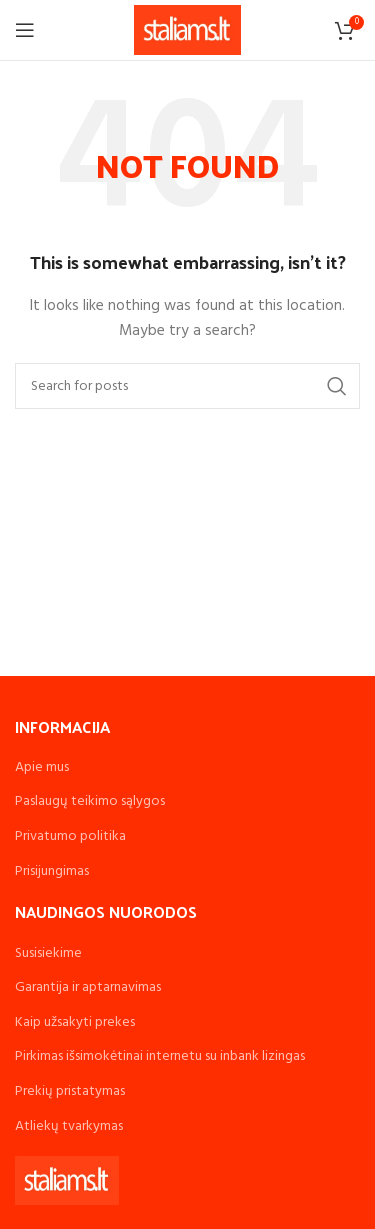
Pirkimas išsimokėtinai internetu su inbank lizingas (160, 1056)
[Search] (187, 386)
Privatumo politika (70, 836)
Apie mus (42, 767)
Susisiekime (48, 953)
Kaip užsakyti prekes (75, 1022)
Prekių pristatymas (70, 1091)
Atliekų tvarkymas (69, 1126)
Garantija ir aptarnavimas (88, 987)
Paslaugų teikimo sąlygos (90, 801)
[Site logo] (187, 30)
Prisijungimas (52, 871)
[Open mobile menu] (25, 30)
